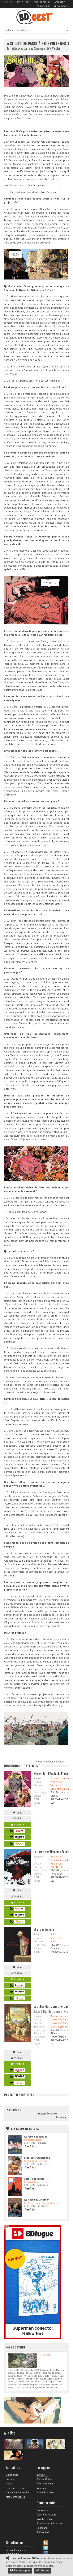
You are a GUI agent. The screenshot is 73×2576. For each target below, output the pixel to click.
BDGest (8, 2)
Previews (10, 2479)
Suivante (60, 2117)
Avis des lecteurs (45, 2519)
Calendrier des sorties (17, 2492)
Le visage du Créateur (36, 2199)
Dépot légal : (40, 1792)
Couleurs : (39, 1785)
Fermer (42, 2570)
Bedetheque (23, 2)
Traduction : (40, 2026)
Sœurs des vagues (34, 2178)
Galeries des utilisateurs (49, 2523)
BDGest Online (42, 2)
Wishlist (17, 1818)
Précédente (14, 2110)
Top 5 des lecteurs (46, 2514)
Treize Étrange (58, 2037)
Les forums (42, 2510)
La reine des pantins (35, 2136)
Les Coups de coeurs (25, 2128)
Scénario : (39, 1778)
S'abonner (41, 2488)
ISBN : (37, 1799)
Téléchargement (45, 2483)
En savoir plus (20, 2570)
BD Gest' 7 (42, 2474)
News (9, 2483)
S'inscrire (43, 6)
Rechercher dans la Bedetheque (16, 2552)
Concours (41, 2528)
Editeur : (38, 1795)
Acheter (17, 1824)
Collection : (40, 2037)
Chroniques (12, 2474)
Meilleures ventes (15, 2497)
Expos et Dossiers (15, 2488)
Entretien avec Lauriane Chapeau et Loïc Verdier (33, 48)
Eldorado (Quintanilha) (37, 2157)
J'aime (17, 1812)
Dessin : (38, 1782)
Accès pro (59, 2)
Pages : (37, 1802)
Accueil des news (47, 2113)
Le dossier (18, 2347)
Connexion (61, 6)
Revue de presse (45, 2492)
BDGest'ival (42, 2532)
